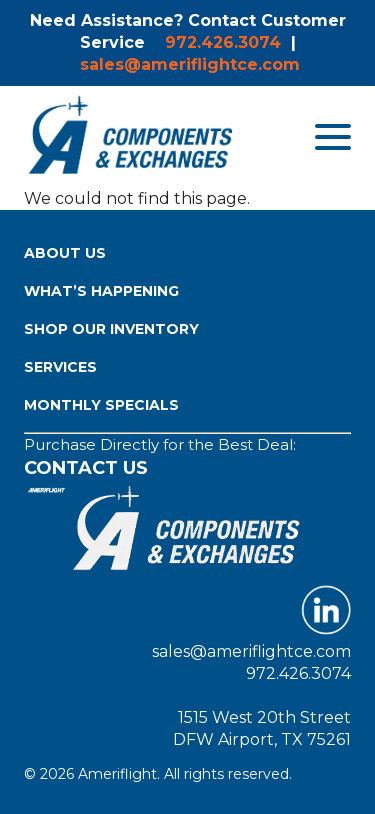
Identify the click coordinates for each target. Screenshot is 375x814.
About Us (65, 253)
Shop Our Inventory (111, 329)
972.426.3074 (223, 42)
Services (60, 367)
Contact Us (86, 468)
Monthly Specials (101, 405)
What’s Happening (101, 291)
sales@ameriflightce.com (190, 64)
